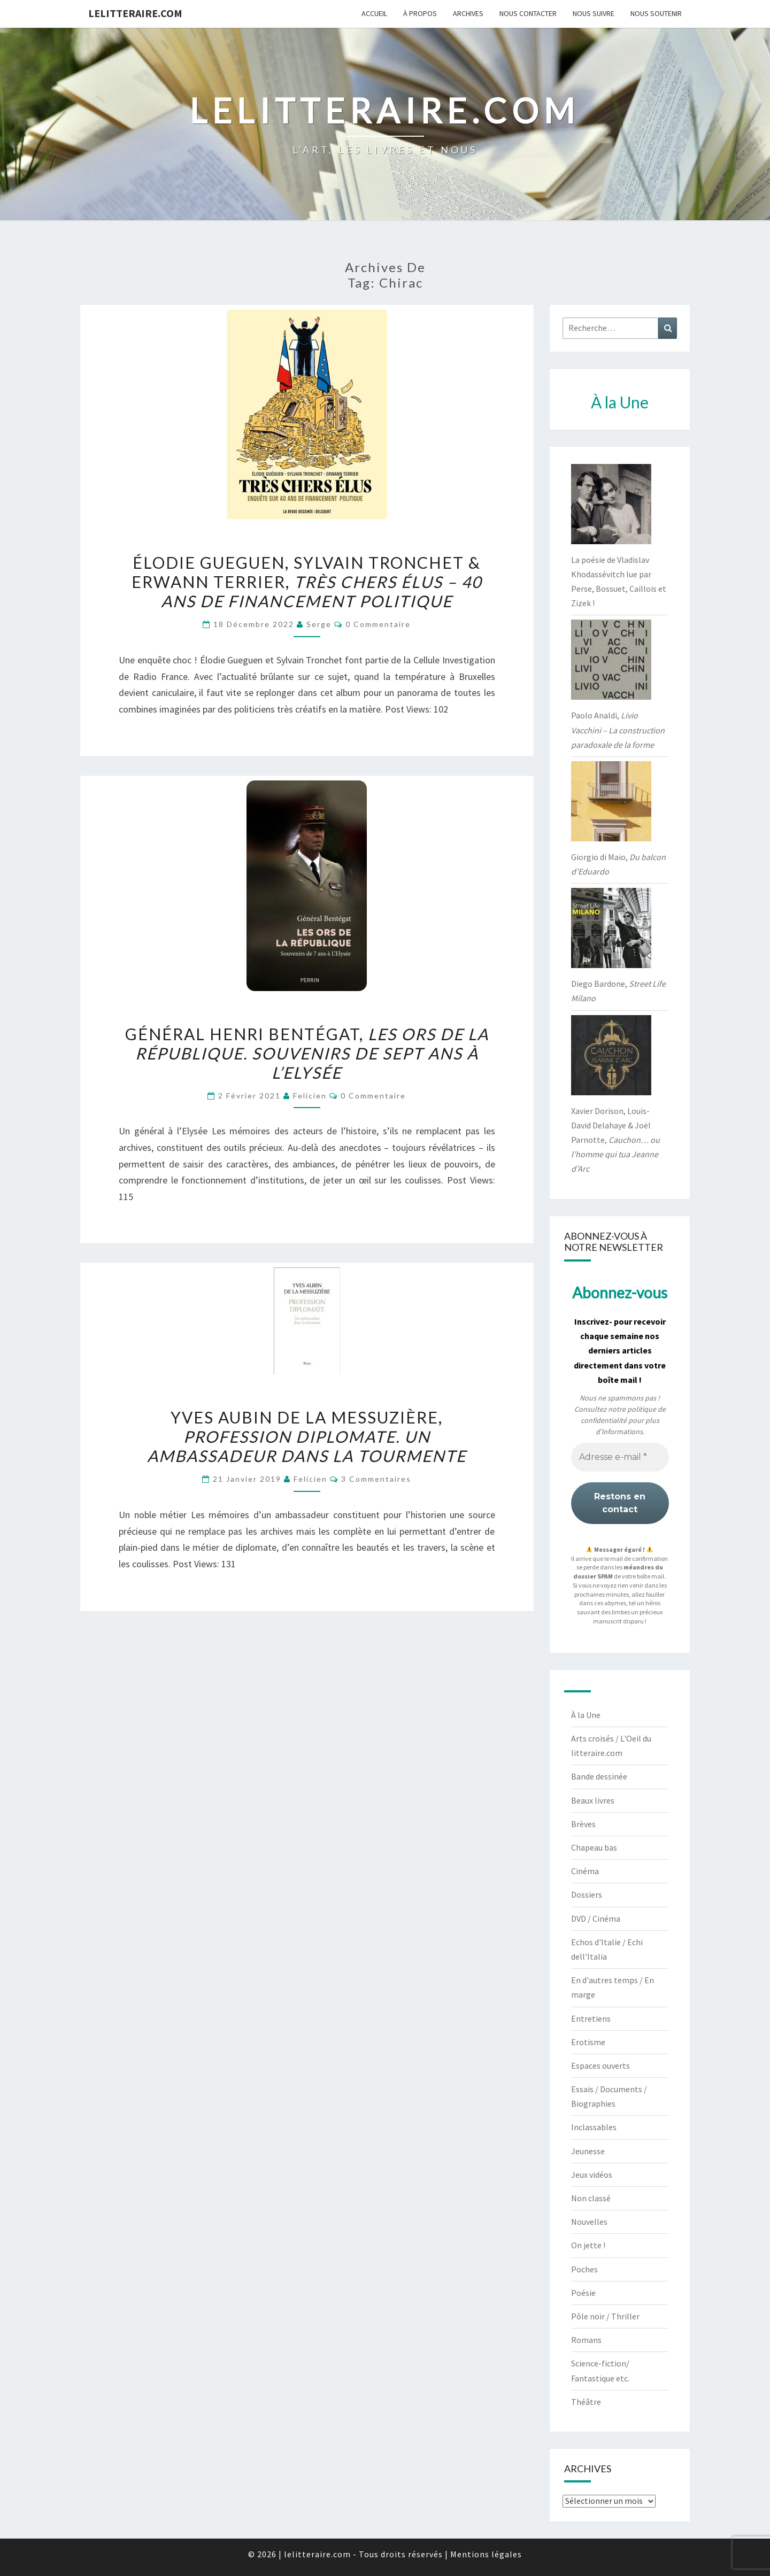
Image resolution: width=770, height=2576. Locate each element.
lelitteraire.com (135, 13)
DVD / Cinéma (595, 1918)
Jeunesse (588, 2151)
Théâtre (586, 2401)
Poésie (583, 2292)
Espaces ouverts (600, 2065)
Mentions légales (486, 2554)
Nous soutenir (656, 13)
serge (319, 624)
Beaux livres (592, 1800)
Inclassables (594, 2127)
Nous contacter (528, 13)
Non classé (591, 2198)
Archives (468, 13)
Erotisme (588, 2042)
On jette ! (588, 2245)
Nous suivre (593, 13)
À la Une (585, 1714)
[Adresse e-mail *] (620, 1457)
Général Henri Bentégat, (307, 1053)
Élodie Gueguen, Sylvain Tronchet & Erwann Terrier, (307, 581)
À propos (420, 13)
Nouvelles (589, 2221)
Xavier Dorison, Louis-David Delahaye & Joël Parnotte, (615, 1139)
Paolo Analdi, (618, 729)
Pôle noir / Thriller (605, 2316)
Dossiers (586, 1894)
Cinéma (585, 1871)
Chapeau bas (594, 1847)
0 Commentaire (378, 624)
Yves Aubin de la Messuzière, (306, 1436)
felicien (310, 1095)
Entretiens (591, 2018)
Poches (584, 2269)
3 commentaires (376, 1478)
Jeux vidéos (591, 2174)
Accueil (374, 13)
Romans (586, 2339)
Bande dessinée (599, 1776)
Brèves (583, 1824)
